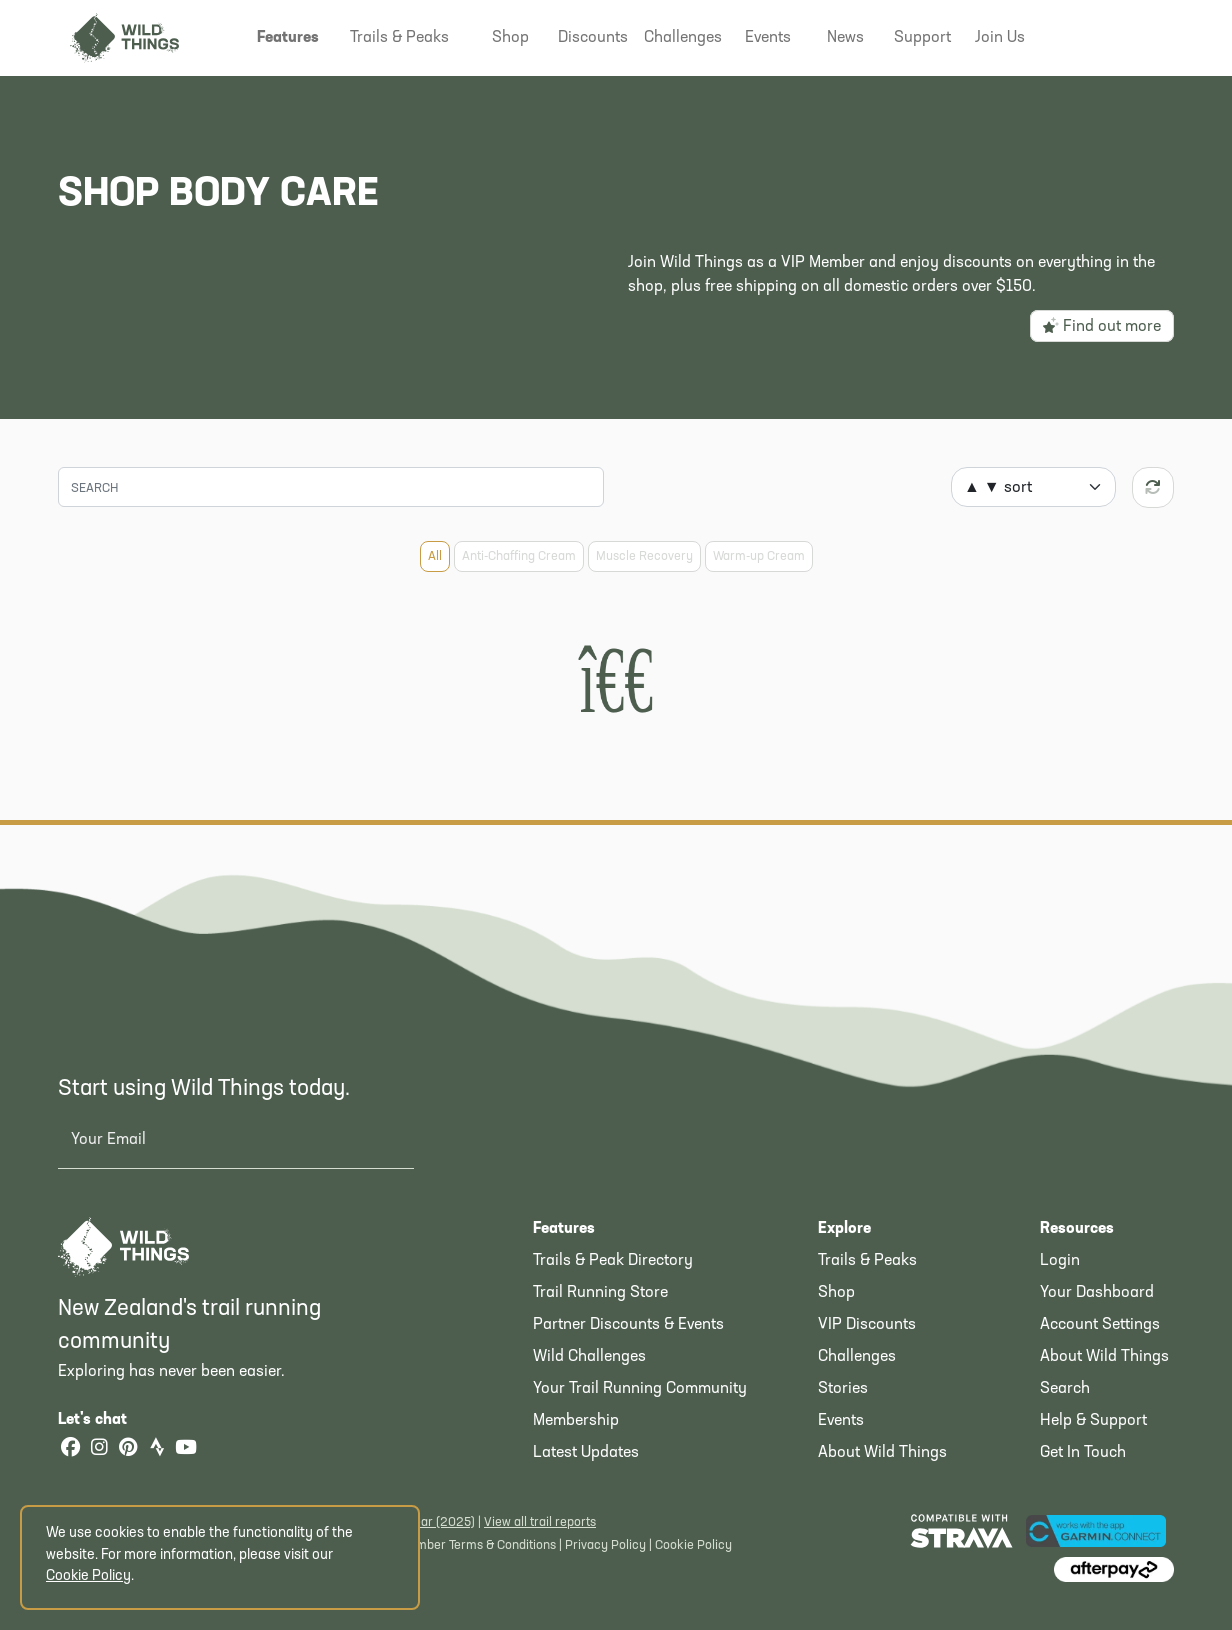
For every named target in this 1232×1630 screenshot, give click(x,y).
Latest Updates (586, 1453)
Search (1065, 1389)
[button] (288, 38)
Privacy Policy (605, 1545)
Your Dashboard (1097, 1293)
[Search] (331, 487)
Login (1060, 1261)
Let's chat (104, 1420)
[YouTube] (186, 1449)
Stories (843, 1389)
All (435, 556)
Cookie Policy (693, 1545)
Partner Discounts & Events (628, 1325)
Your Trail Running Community (640, 1389)
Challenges (857, 1357)
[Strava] (157, 1449)
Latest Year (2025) (422, 1522)
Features (564, 1229)
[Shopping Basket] (1142, 35)
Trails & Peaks (867, 1261)
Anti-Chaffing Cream (519, 556)
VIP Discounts (867, 1325)
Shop (836, 1293)
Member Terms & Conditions (477, 1545)
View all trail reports (540, 1522)
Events (841, 1421)
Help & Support (1093, 1421)
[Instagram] (99, 1449)
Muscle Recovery (644, 556)
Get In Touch (1083, 1453)
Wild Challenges (589, 1357)
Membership (576, 1421)
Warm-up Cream (759, 556)
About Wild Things (882, 1453)
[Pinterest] (128, 1449)
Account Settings (1100, 1325)
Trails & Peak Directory (613, 1261)
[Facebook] (70, 1449)
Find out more (1102, 326)
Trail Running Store (600, 1293)
